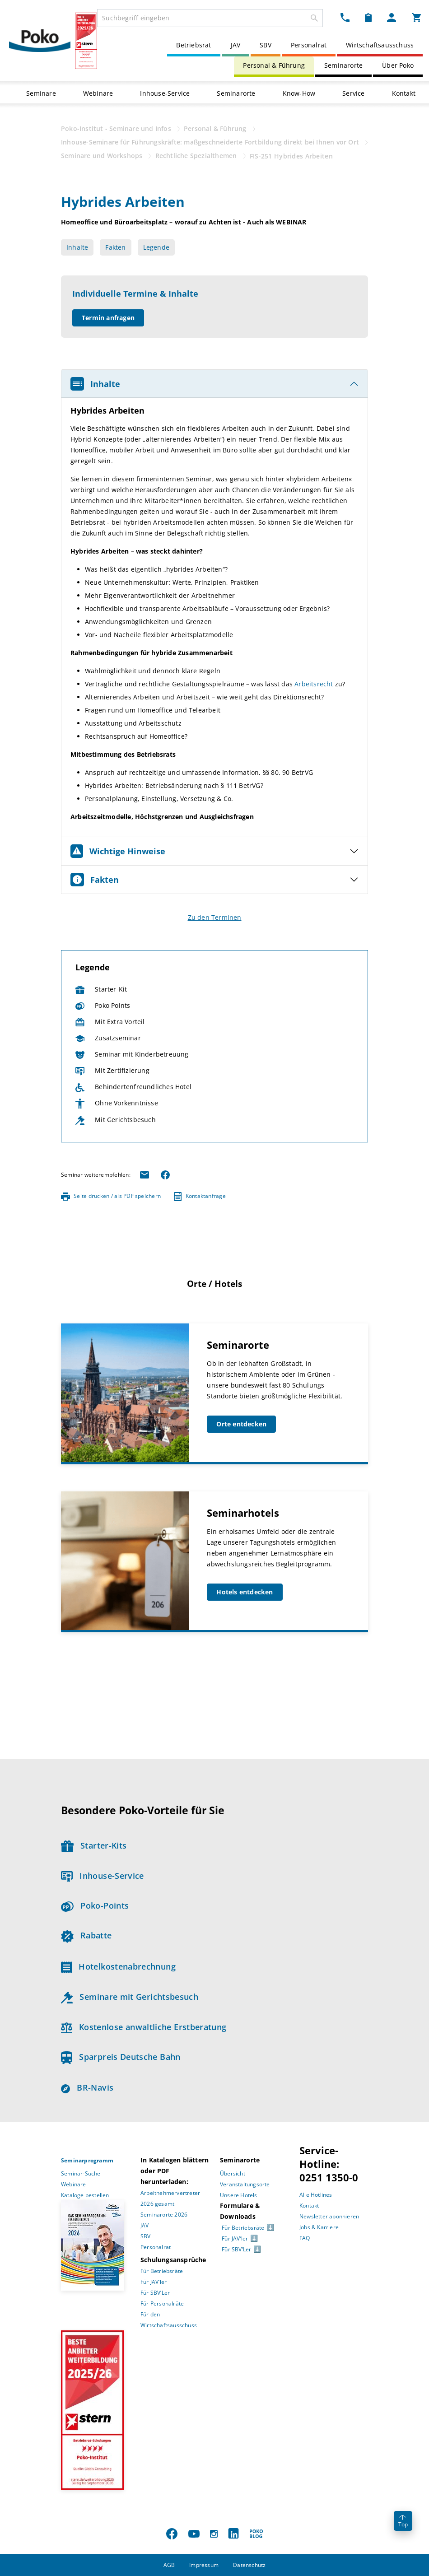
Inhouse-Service (165, 93)
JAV (236, 45)
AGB (169, 2565)
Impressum (204, 2565)
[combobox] (210, 18)
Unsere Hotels (238, 2195)
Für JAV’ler (153, 2282)
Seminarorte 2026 (163, 2214)
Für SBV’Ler (155, 2293)
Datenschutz (249, 2565)
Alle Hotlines (315, 2195)
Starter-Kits (93, 1845)
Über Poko (398, 65)
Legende (156, 247)
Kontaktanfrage (200, 1196)
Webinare (98, 93)
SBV (265, 45)
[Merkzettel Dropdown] (368, 17)
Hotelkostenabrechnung (118, 1966)
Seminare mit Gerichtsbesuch (129, 1996)
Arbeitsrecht (314, 684)
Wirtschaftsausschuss (380, 45)
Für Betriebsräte (161, 2271)
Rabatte (86, 1935)
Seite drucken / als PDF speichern (111, 1196)
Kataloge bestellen (85, 2195)
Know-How (299, 93)
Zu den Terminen (215, 917)
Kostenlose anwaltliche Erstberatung (144, 2027)
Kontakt (403, 93)
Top (403, 2521)
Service (353, 93)
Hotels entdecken (244, 1592)
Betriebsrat (193, 45)
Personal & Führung (274, 65)
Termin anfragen (108, 317)
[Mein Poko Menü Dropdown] (391, 17)
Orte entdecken (241, 1424)
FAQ (304, 2238)
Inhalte (77, 247)
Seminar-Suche (81, 2173)
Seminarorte (343, 65)
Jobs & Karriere (319, 2227)
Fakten (115, 247)
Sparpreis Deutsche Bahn (121, 2056)
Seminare (41, 93)
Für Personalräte (162, 2303)
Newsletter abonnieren (329, 2216)
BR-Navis (87, 2087)
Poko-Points (95, 1905)
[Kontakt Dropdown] (345, 17)
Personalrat (308, 45)
